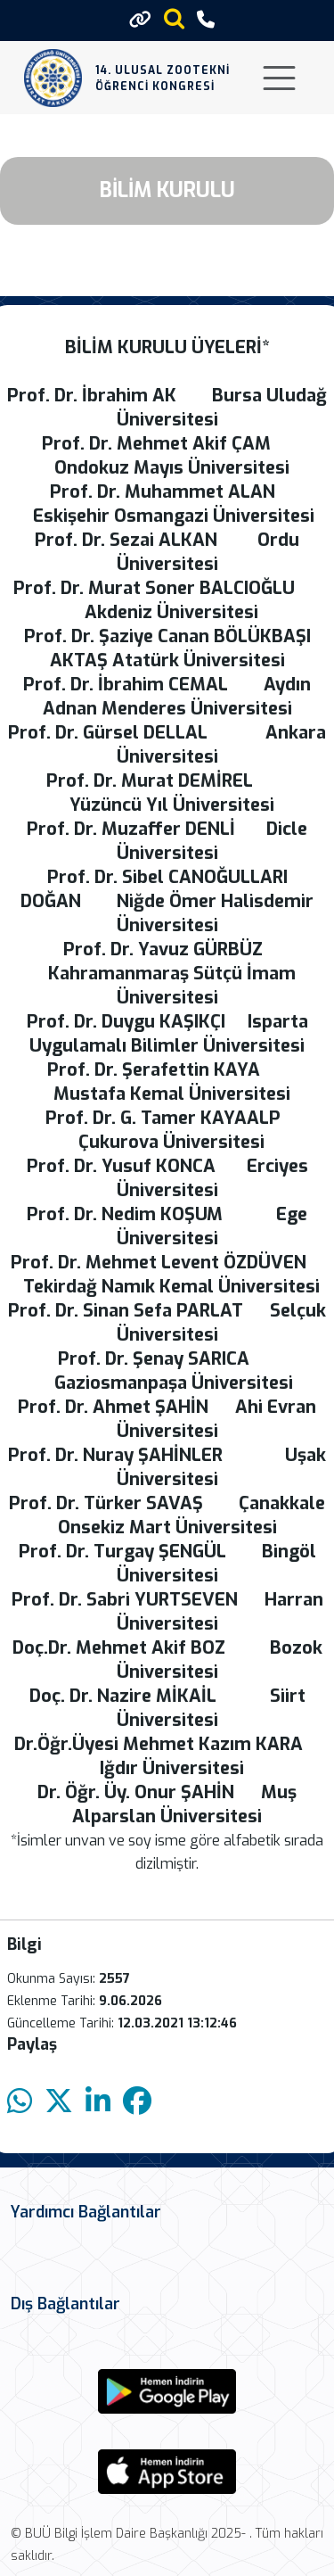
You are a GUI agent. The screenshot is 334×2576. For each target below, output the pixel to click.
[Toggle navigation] (279, 78)
